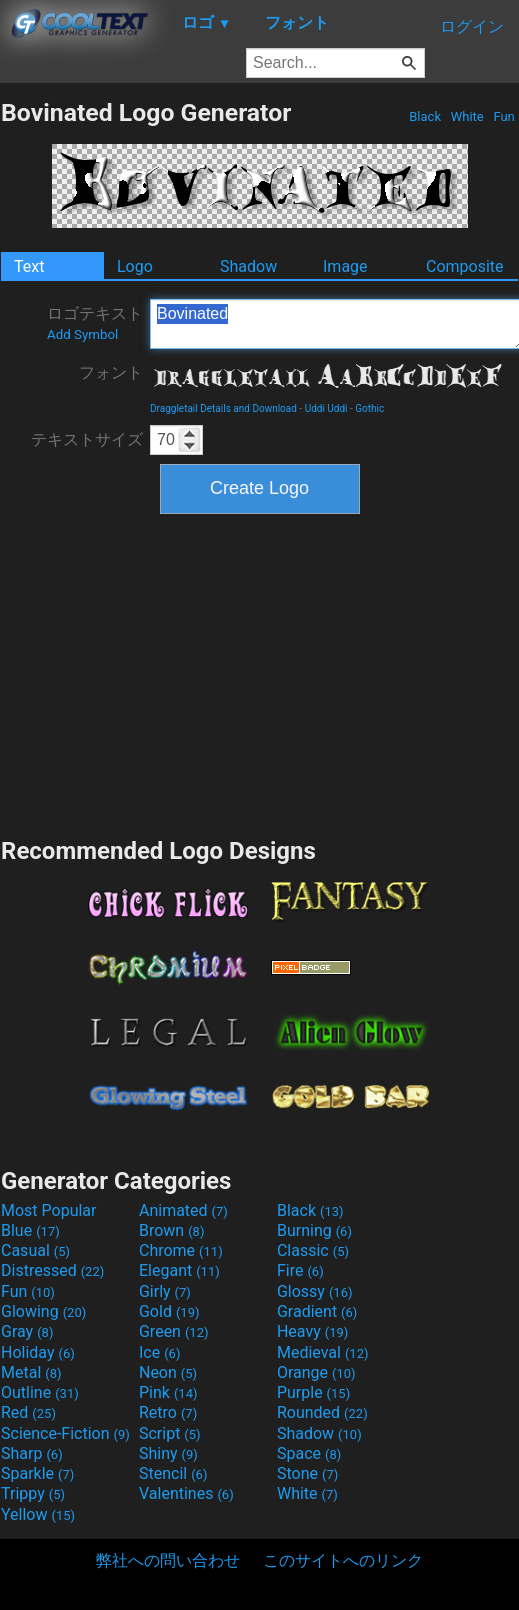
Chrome (181, 1250)
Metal (31, 1372)
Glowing (43, 1311)
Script (170, 1433)
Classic (313, 1250)
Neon (168, 1372)
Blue (30, 1230)
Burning (314, 1230)
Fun (504, 116)
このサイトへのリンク (343, 1560)
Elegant (179, 1270)
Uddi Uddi (326, 408)
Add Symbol (82, 334)
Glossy (315, 1291)
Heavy (312, 1331)
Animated (183, 1210)
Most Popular (49, 1210)
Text (29, 266)
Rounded (322, 1412)
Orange (316, 1372)
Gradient (317, 1311)
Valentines (186, 1493)
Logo (135, 266)
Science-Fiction (65, 1433)
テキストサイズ (87, 439)
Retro (168, 1412)
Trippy (33, 1493)
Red (28, 1412)
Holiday (38, 1352)
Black (425, 116)
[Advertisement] (260, 673)
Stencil (173, 1473)
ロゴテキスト (95, 323)
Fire (300, 1270)
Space (309, 1453)
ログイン (472, 26)
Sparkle (37, 1473)
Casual (35, 1250)
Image (345, 266)
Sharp (32, 1453)
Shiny (168, 1453)
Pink (168, 1392)
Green (174, 1331)
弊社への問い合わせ (168, 1560)
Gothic (369, 408)
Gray (27, 1331)
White (466, 116)
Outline (40, 1392)
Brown (171, 1230)
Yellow (38, 1514)
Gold (169, 1311)
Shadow (248, 266)
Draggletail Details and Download (223, 408)
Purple (313, 1392)
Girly (165, 1291)
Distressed (52, 1270)
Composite (465, 266)
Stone (307, 1473)
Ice (159, 1352)
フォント (111, 372)
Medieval (323, 1352)
